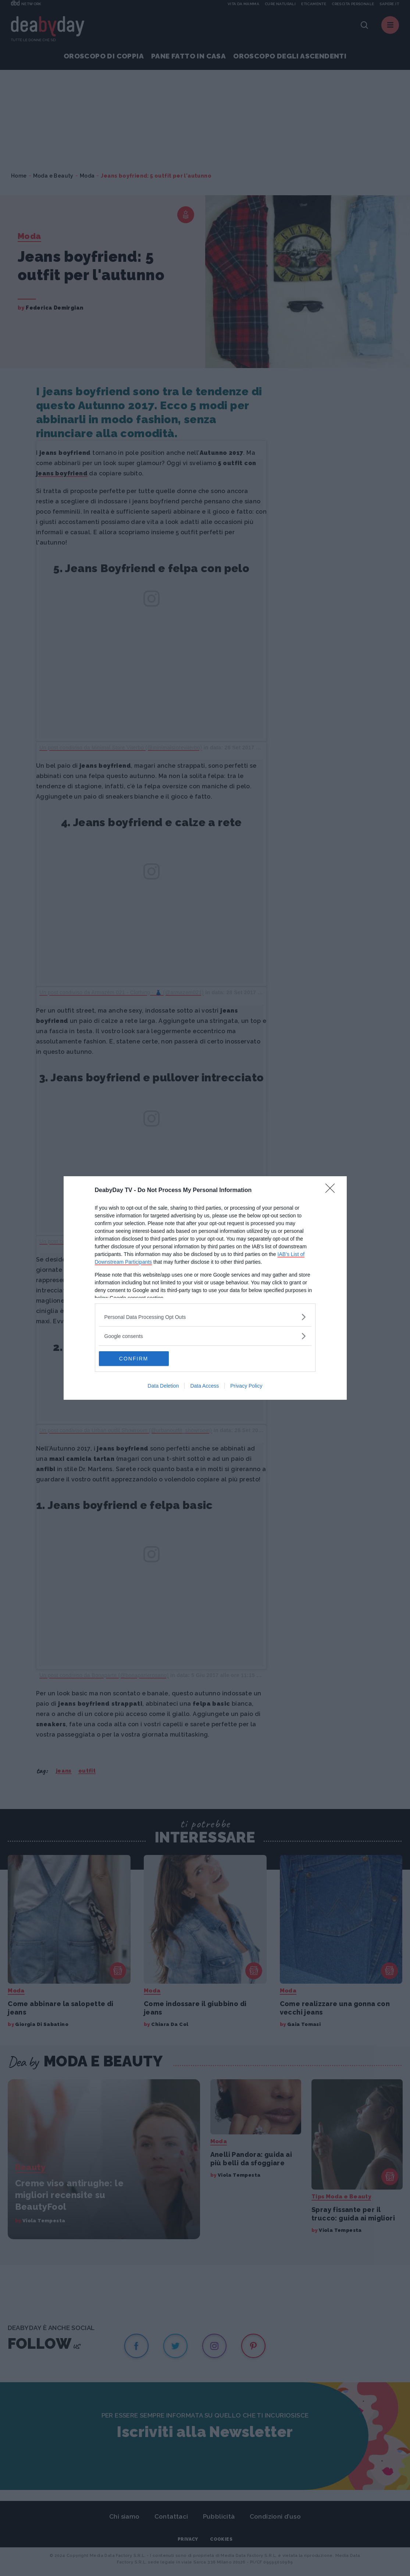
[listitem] (205, 1317)
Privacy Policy (246, 1386)
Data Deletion (163, 1386)
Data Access (204, 1386)
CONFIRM (133, 1359)
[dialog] (205, 1288)
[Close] (332, 1191)
